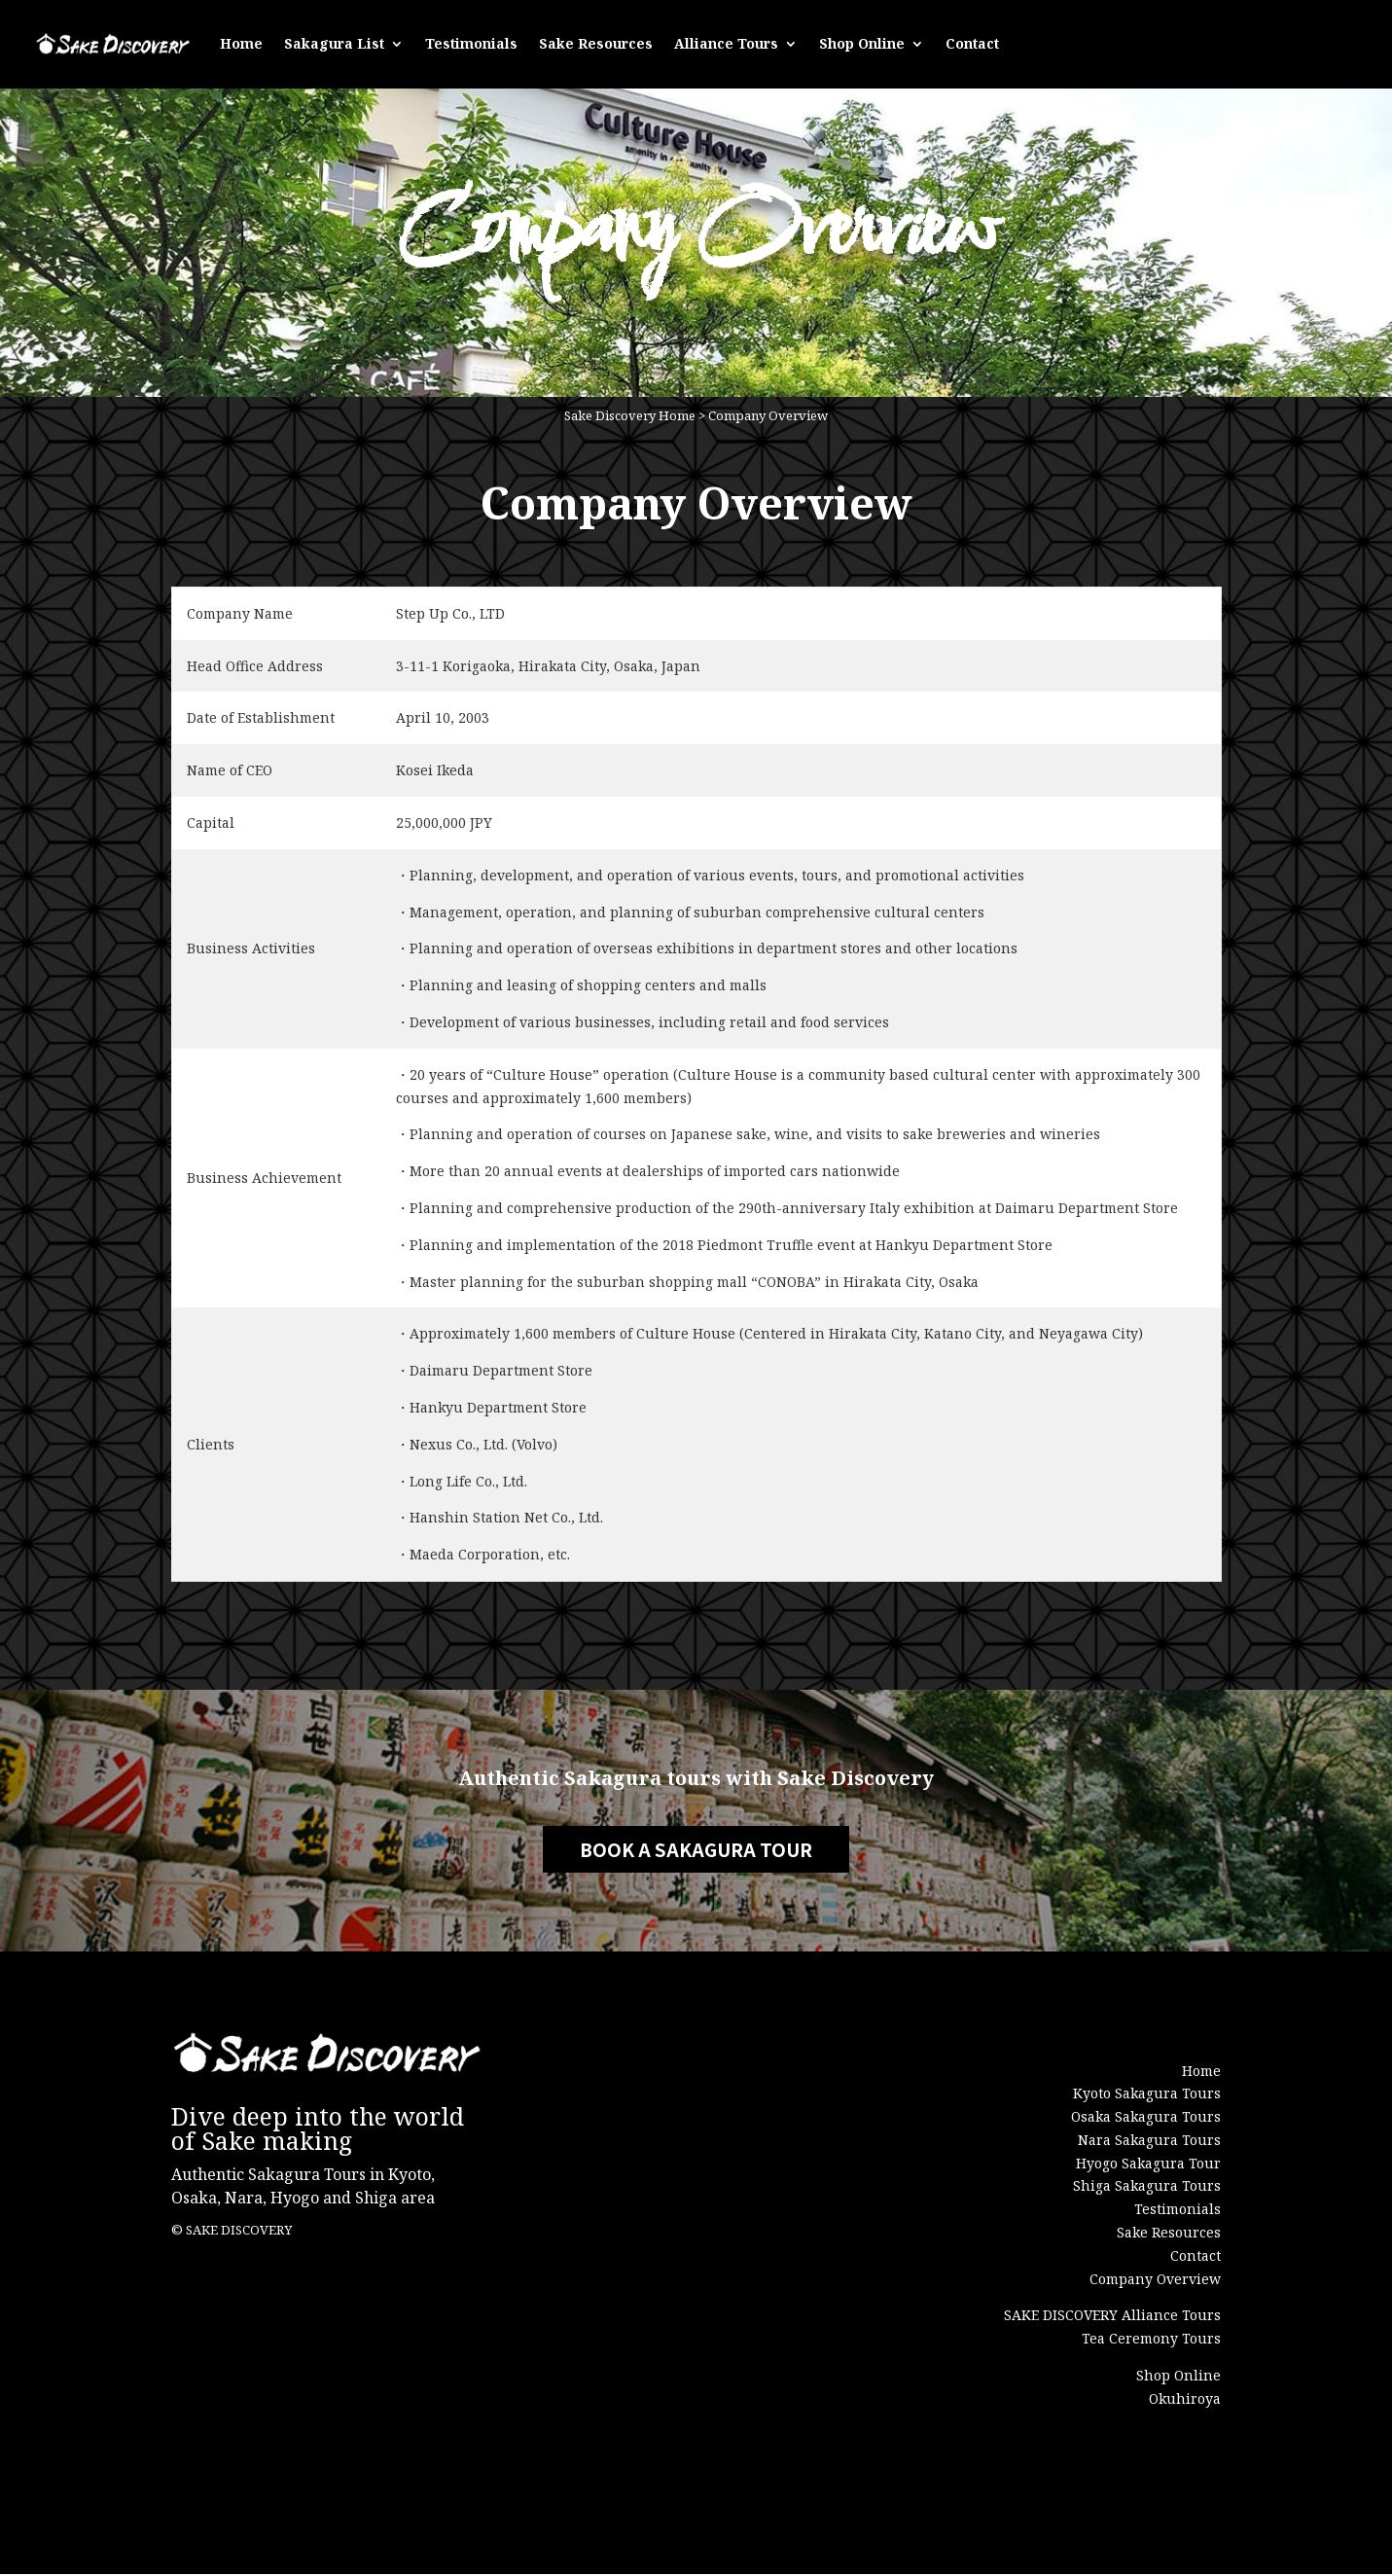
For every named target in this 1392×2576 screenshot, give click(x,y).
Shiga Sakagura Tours (1147, 2187)
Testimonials (471, 41)
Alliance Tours (726, 41)
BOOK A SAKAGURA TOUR (696, 1851)
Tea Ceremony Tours (1151, 2340)
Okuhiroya (1185, 2400)
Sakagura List (334, 41)
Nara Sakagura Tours (1149, 2141)
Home (241, 41)
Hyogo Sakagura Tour (1148, 2164)
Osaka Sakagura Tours (1146, 2118)
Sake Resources (596, 41)
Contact (972, 41)
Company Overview (768, 418)
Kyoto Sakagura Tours (1147, 2095)
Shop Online (862, 41)
